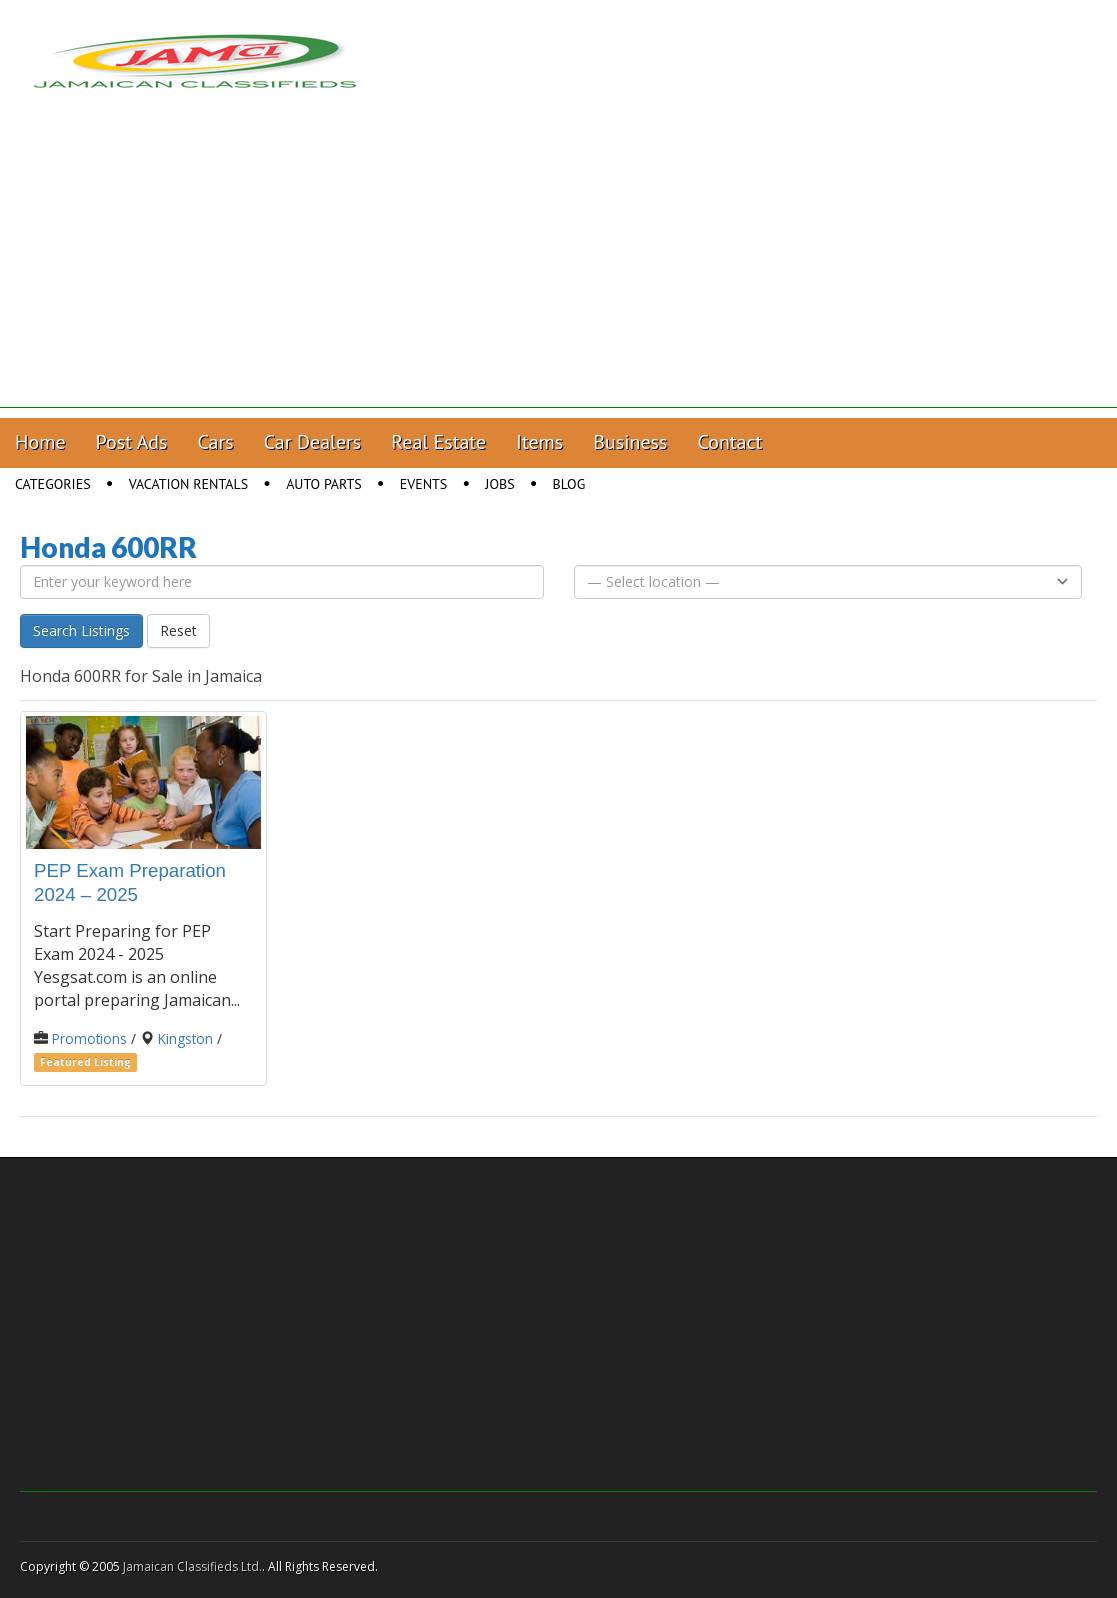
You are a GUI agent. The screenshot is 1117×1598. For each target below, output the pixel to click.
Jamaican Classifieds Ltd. (192, 1566)
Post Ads (132, 442)
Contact (729, 442)
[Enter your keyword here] (282, 582)
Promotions (89, 1038)
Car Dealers (313, 442)
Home (40, 442)
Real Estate (438, 442)
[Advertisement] (558, 268)
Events (424, 484)
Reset (178, 630)
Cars (216, 442)
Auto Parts (324, 484)
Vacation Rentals (189, 484)
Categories (53, 484)
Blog (569, 484)
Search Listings (81, 630)
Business (630, 442)
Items (539, 442)
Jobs (499, 484)
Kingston (185, 1038)
